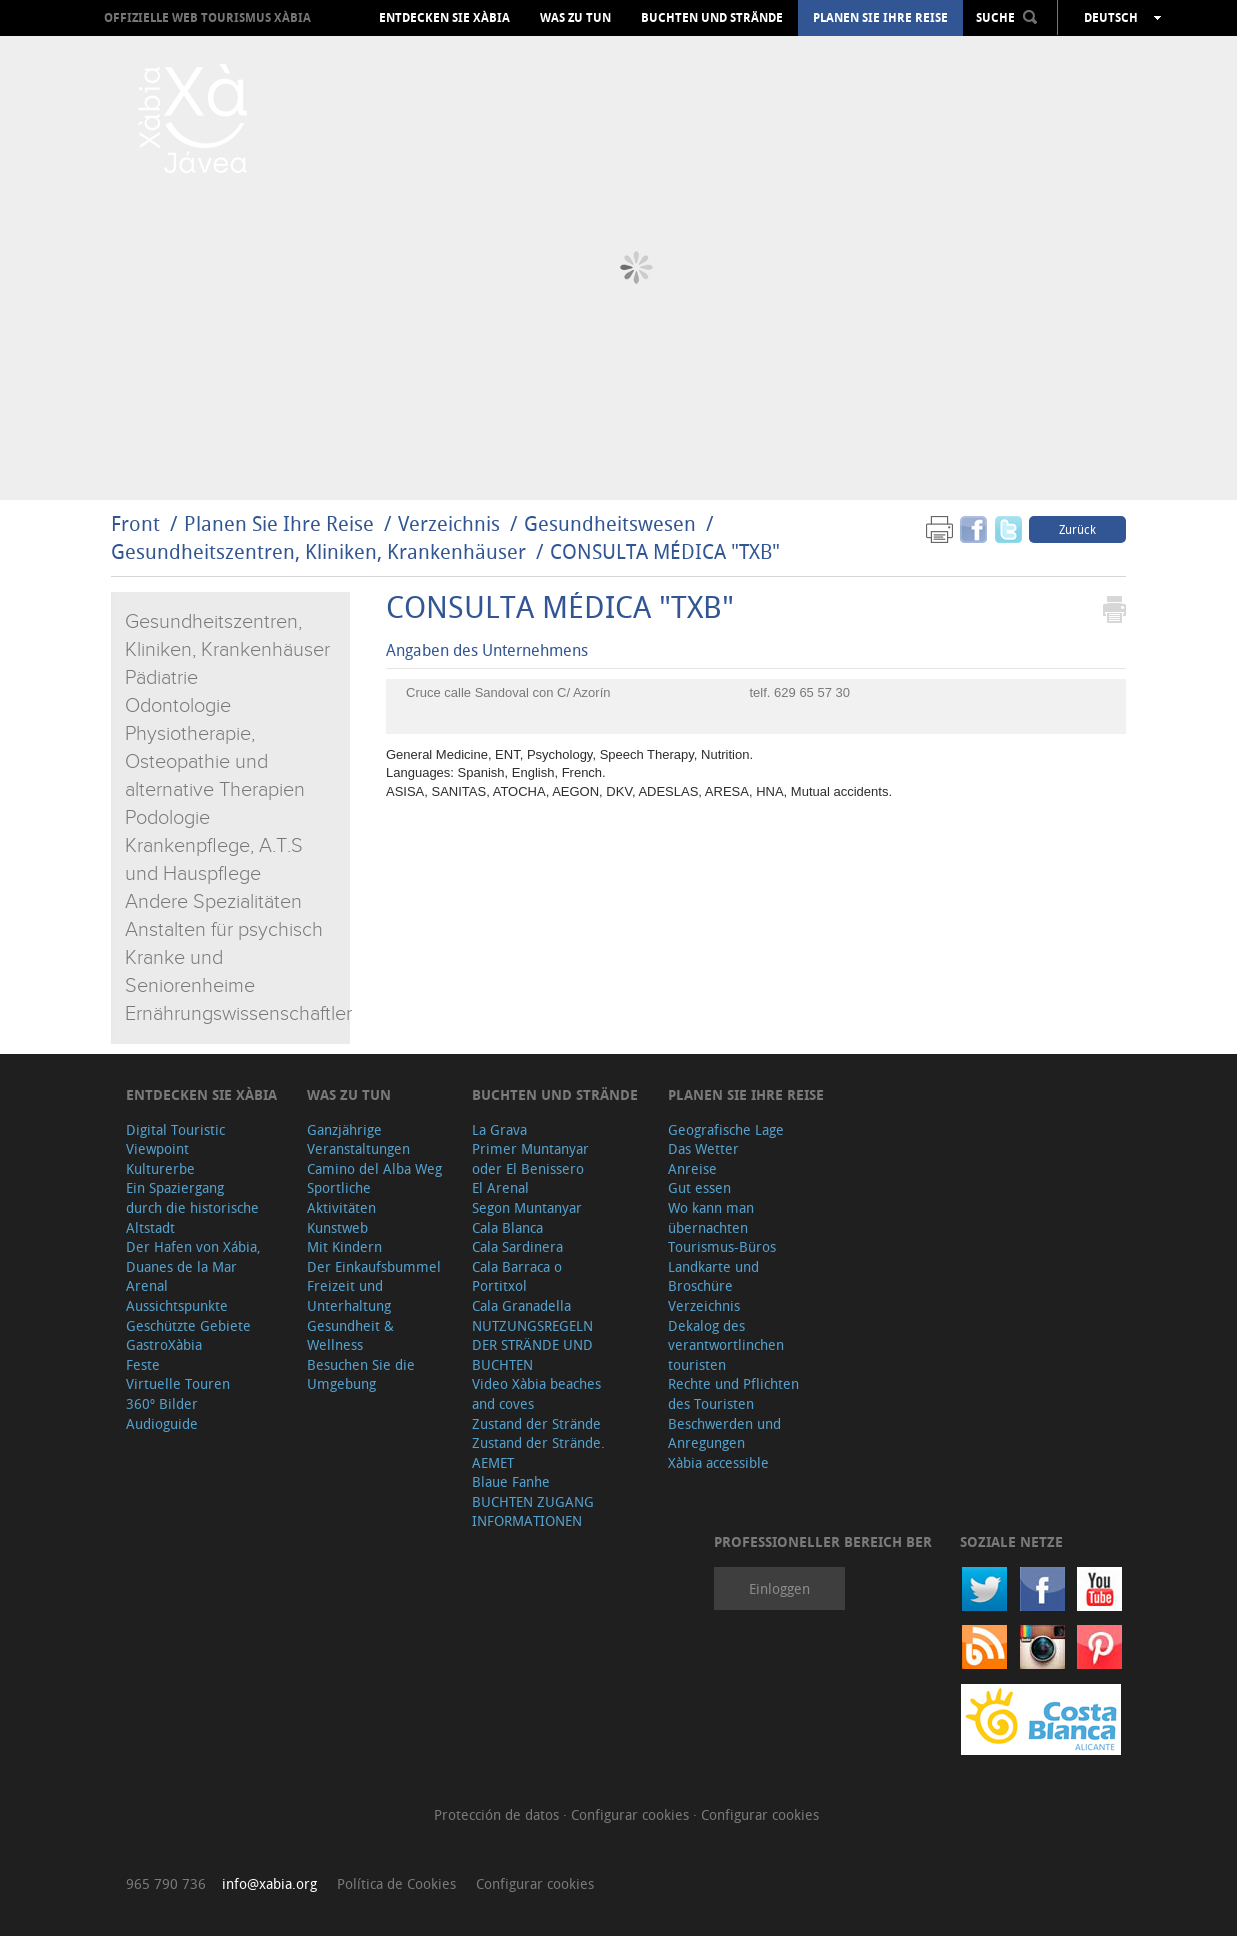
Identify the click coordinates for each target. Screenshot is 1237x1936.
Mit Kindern (344, 1246)
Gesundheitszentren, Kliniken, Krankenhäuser (318, 551)
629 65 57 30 (812, 692)
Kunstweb (337, 1227)
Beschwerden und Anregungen (724, 1433)
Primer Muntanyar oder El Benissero (530, 1158)
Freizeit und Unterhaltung (349, 1295)
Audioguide (162, 1423)
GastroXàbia (164, 1344)
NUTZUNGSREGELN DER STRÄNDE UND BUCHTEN (532, 1345)
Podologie (167, 818)
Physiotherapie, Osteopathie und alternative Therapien (215, 762)
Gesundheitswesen (612, 523)
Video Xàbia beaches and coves (536, 1393)
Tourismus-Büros (722, 1246)
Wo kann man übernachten (711, 1217)
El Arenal (500, 1187)
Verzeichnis (451, 523)
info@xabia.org (269, 1883)
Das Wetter (703, 1148)
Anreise (692, 1168)
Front (135, 523)
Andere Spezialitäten (213, 902)
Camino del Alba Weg (374, 1168)
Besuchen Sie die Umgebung (361, 1374)
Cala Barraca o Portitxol (517, 1276)
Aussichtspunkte (177, 1305)
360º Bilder (162, 1403)
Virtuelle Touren (178, 1383)
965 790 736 (166, 1883)
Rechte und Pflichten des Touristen (733, 1393)
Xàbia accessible (718, 1462)
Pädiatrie (161, 678)
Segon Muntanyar (527, 1207)
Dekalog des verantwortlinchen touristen (726, 1345)
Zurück (1077, 529)
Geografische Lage (726, 1129)
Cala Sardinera (517, 1246)
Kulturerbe (160, 1168)
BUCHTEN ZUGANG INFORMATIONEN (533, 1511)
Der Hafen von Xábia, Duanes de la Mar (193, 1256)
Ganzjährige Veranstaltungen (358, 1139)
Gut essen (699, 1187)
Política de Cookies (396, 1883)
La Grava (499, 1129)
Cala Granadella (521, 1305)
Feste (143, 1364)
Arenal (147, 1285)
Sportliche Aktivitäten (341, 1197)
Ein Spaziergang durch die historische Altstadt (192, 1207)
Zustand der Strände (536, 1423)
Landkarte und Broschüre (713, 1276)
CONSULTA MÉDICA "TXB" (665, 551)
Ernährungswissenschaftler (238, 1014)
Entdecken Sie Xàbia (444, 18)
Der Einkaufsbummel (374, 1266)
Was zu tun (575, 18)
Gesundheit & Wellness (350, 1335)
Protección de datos (498, 1814)
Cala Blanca (507, 1227)
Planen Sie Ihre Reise (880, 18)
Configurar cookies (632, 1814)
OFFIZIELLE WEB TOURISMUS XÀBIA (207, 17)
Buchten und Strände (712, 18)
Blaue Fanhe (511, 1481)
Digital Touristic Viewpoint (175, 1139)
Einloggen (779, 1588)
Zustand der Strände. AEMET (538, 1452)
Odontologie (178, 706)
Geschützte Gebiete (188, 1325)
